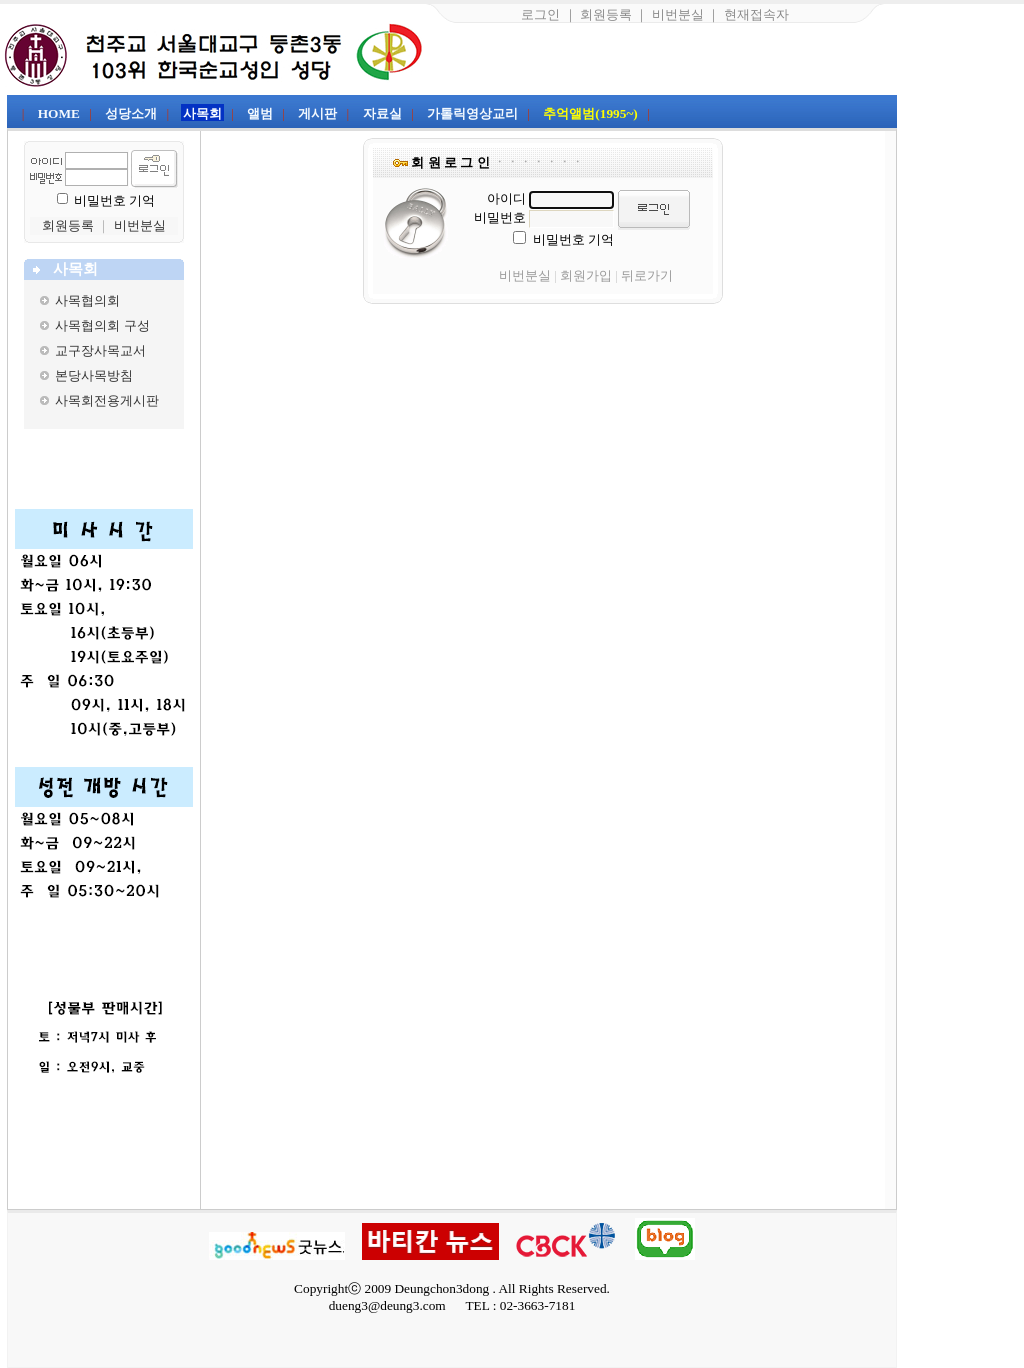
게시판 (317, 113)
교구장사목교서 (100, 350)
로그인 (540, 14)
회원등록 (606, 14)
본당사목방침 (94, 375)
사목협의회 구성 (102, 325)
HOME (59, 113)
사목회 (202, 113)
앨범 (260, 113)
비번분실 (678, 14)
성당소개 (131, 113)
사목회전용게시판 (107, 400)
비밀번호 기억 (114, 200)
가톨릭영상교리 (472, 113)
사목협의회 (87, 300)
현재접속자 (756, 14)
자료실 (382, 113)
